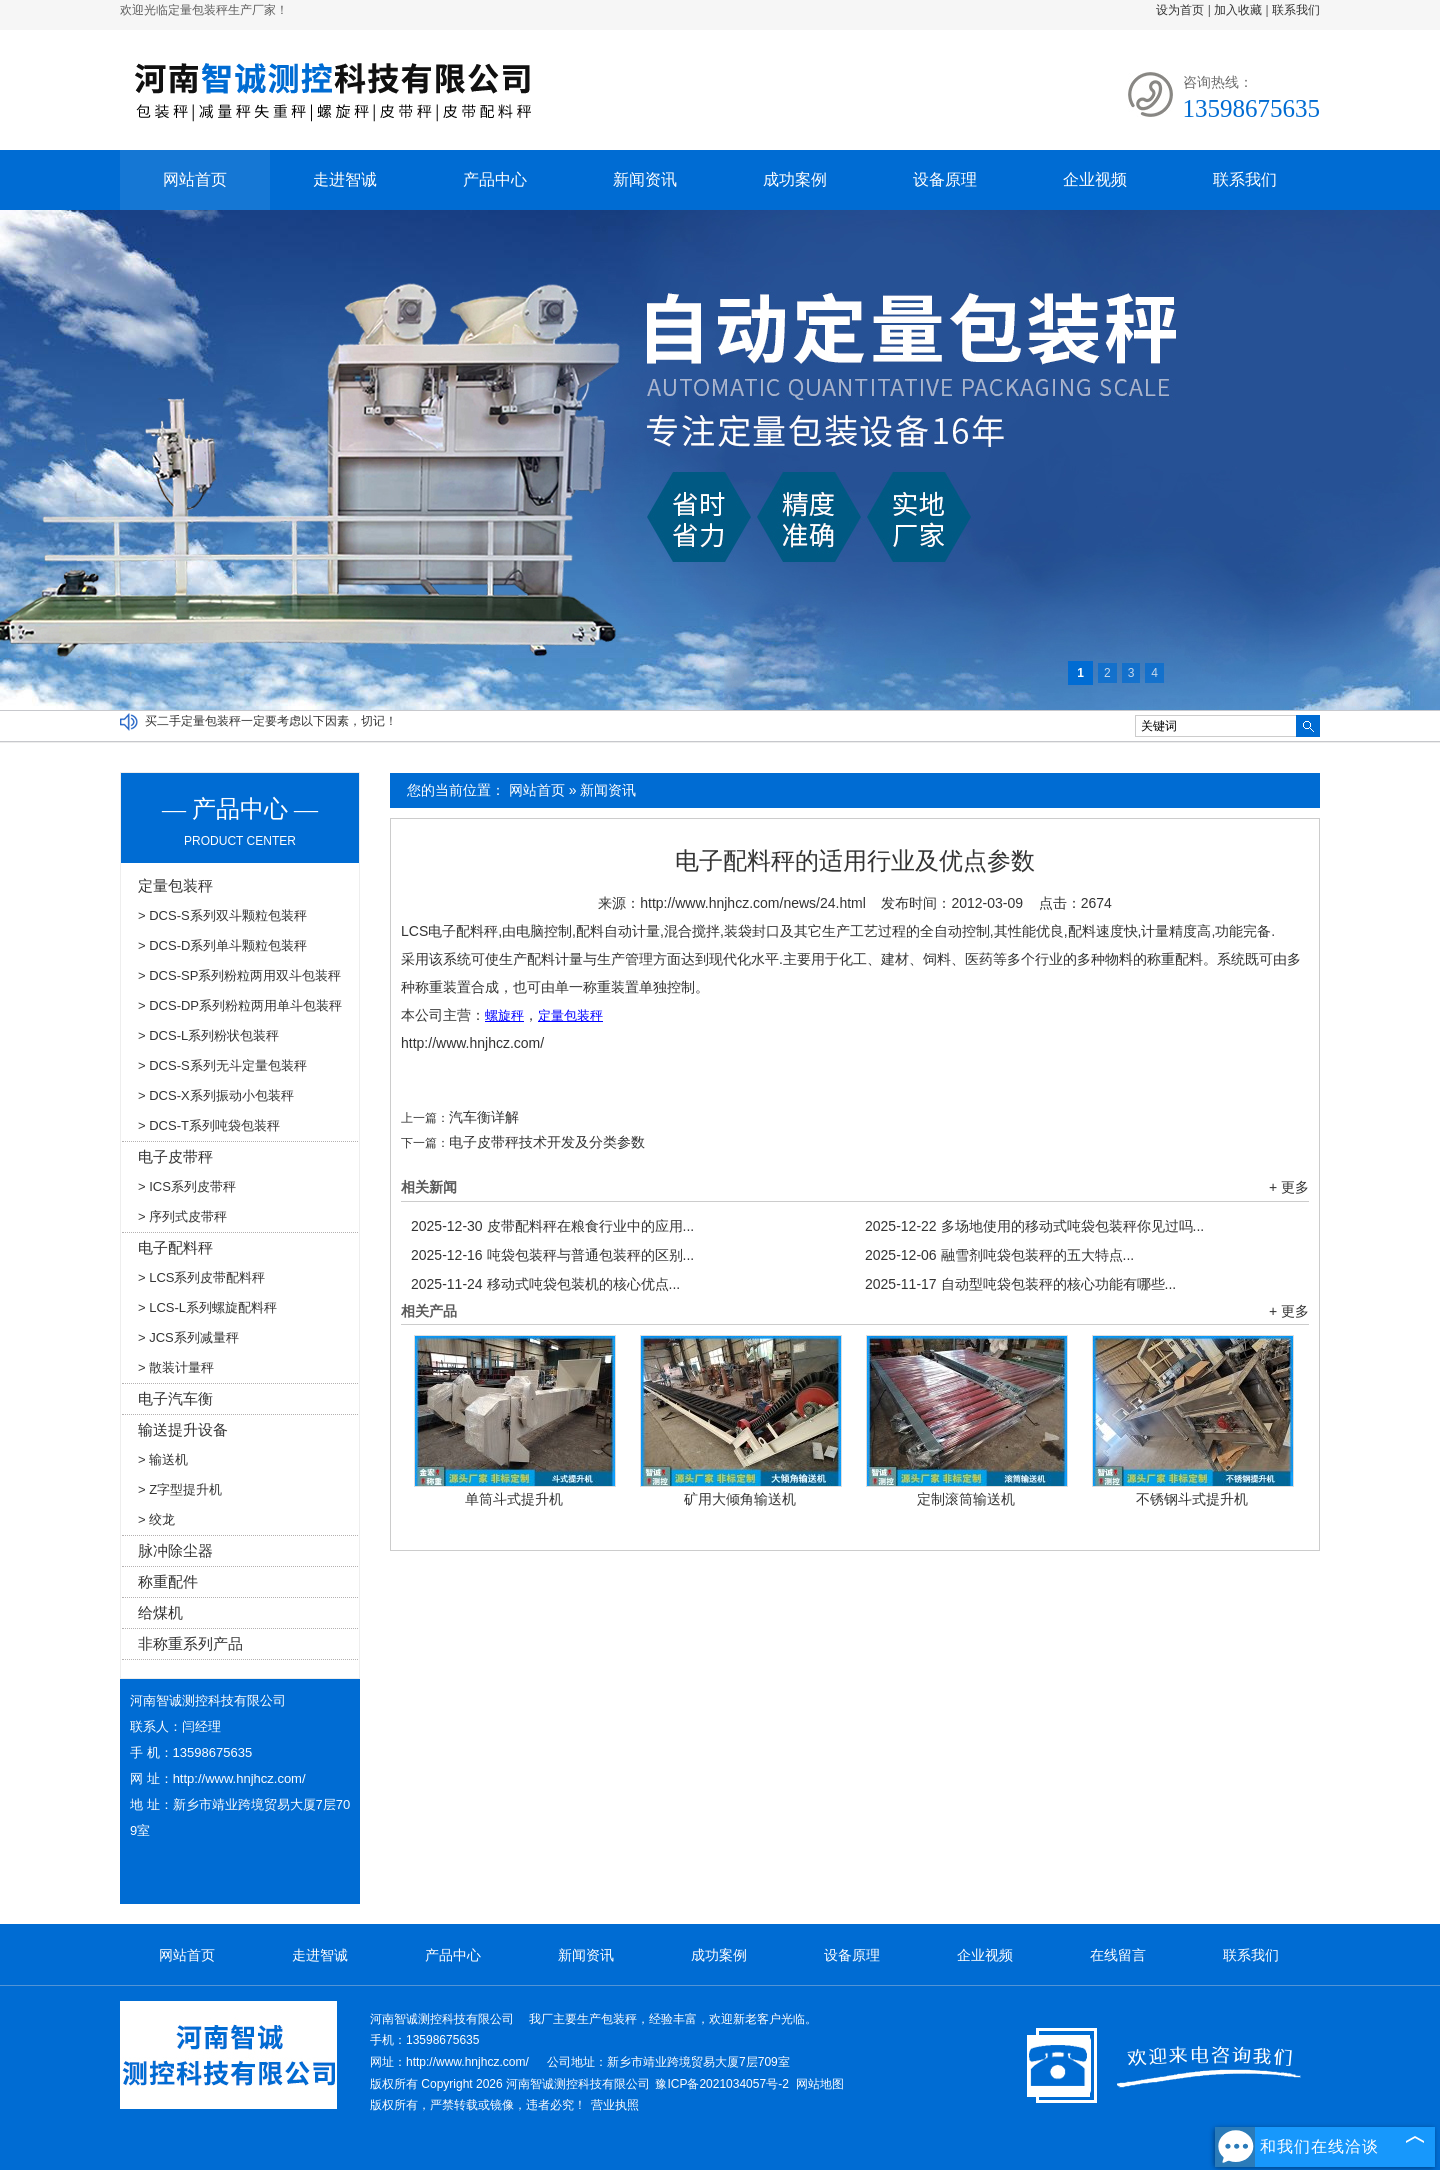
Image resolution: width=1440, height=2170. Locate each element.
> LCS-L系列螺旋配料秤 (207, 1307)
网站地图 (820, 2084)
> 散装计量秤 (176, 1367)
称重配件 (168, 1581)
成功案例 (795, 179)
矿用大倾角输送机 (740, 1499)
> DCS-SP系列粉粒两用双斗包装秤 (239, 975)
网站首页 (195, 179)
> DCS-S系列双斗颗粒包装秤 (222, 915)
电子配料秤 (175, 1247)
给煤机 (160, 1612)
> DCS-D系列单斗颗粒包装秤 (222, 945)
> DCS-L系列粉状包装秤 (208, 1035)
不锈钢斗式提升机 (1192, 1499)
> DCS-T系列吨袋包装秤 (209, 1125)
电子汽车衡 (175, 1398)
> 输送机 (163, 1459)
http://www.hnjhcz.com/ (472, 1043)
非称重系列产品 (190, 1643)
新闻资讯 (645, 179)
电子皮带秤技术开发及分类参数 (547, 1142)
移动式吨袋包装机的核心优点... (545, 1284)
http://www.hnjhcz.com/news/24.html (753, 903)
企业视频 (1095, 179)
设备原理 (945, 179)
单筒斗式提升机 (514, 1499)
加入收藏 (1238, 10)
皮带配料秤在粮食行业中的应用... (552, 1226)
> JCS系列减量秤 (188, 1337)
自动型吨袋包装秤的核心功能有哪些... (1020, 1284)
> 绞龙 (156, 1519)
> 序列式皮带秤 (182, 1216)
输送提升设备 (183, 1429)
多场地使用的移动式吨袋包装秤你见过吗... (1034, 1226)
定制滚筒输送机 (966, 1499)
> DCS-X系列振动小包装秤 (216, 1095)
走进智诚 (345, 179)
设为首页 (1180, 10)
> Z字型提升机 (180, 1489)
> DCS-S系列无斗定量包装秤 (222, 1065)
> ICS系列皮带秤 (187, 1186)
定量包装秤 (175, 885)
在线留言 (1118, 1955)
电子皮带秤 (175, 1156)
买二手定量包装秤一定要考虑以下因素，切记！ (271, 721)
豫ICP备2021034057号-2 (721, 2084)
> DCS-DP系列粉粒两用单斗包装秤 (240, 1005)
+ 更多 (1289, 1187)
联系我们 (1296, 10)
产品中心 (495, 179)
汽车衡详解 (484, 1117)
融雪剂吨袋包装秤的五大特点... (999, 1255)
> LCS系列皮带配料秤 (202, 1277)
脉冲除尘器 (175, 1550)
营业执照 (615, 2105)
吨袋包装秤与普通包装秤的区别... (552, 1255)
